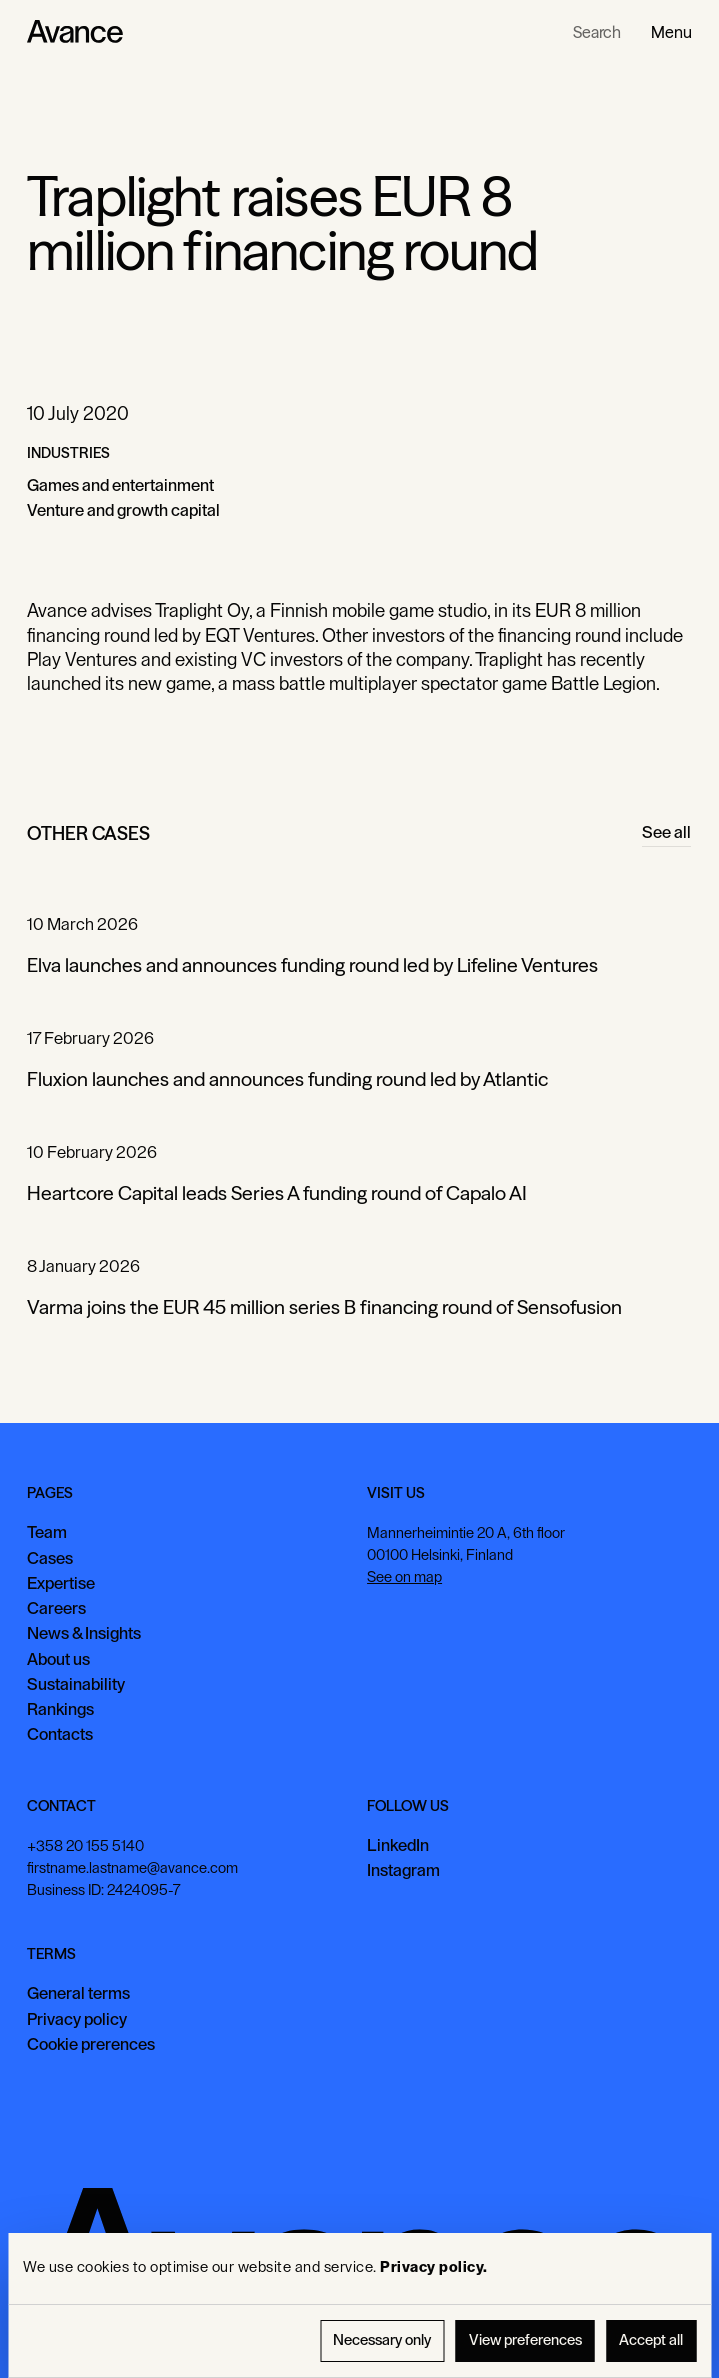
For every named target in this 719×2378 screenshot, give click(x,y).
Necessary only (382, 2340)
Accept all (651, 2340)
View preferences (525, 2340)
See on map (405, 1576)
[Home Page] (75, 32)
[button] (671, 32)
